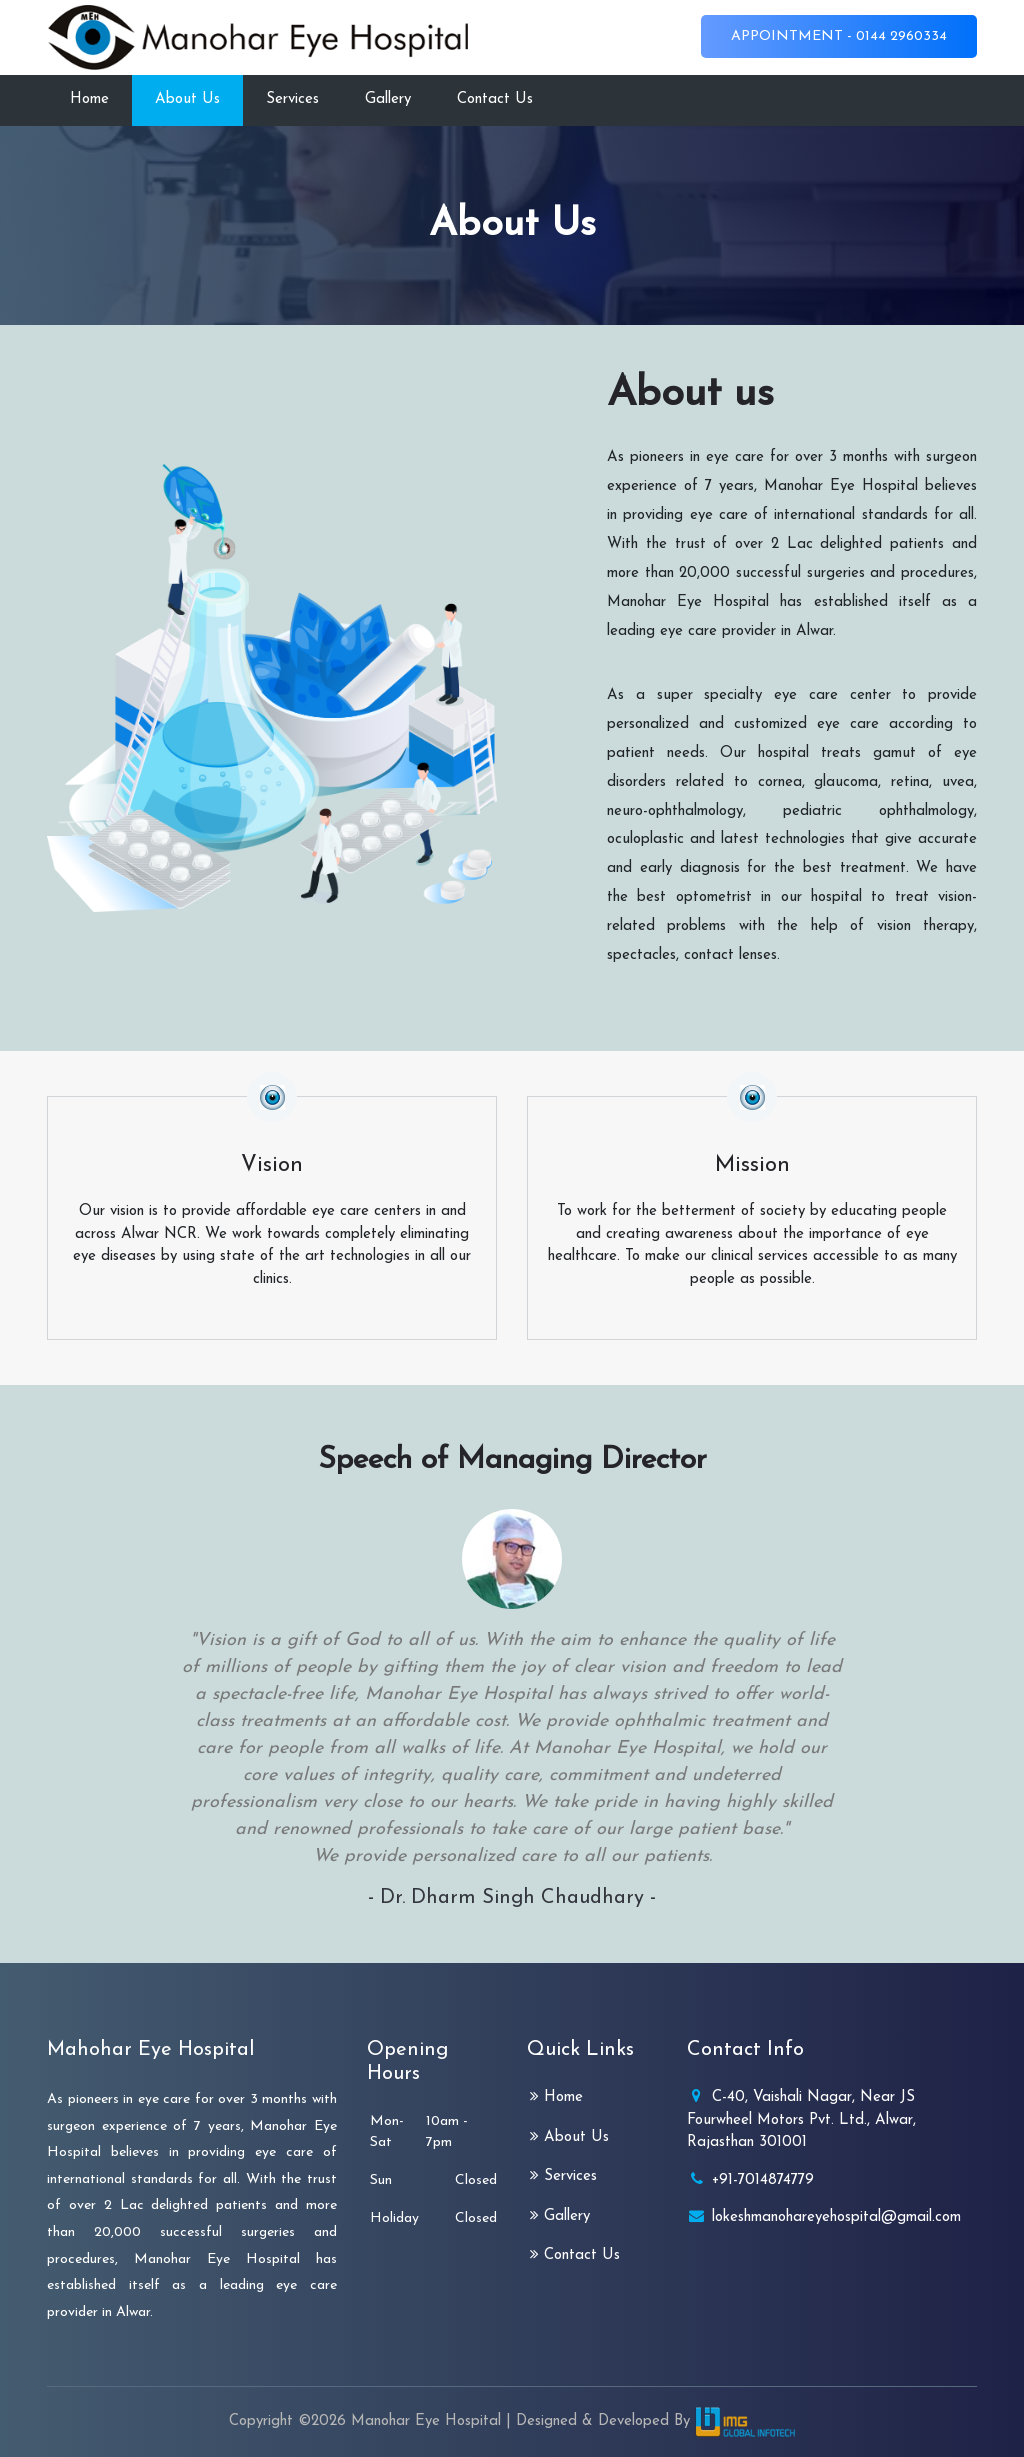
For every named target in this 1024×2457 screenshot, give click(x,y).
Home (89, 99)
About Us (187, 99)
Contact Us (495, 99)
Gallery (388, 99)
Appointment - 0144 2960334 (839, 36)
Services (292, 99)
